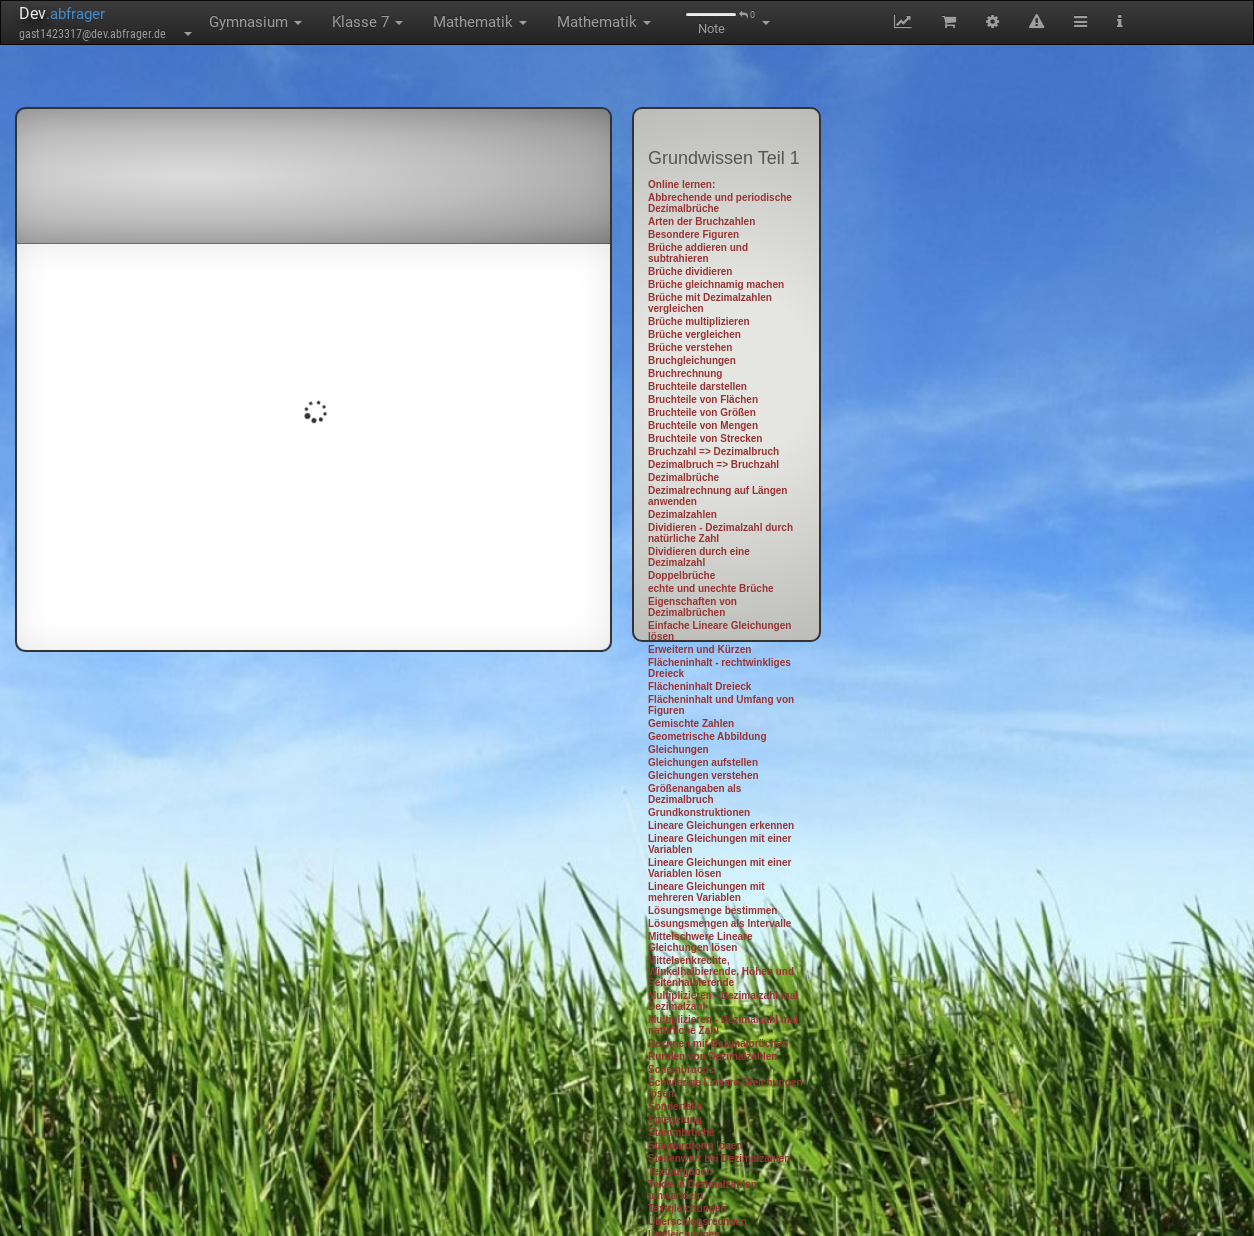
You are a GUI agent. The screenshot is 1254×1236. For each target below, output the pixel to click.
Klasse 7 (367, 22)
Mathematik (480, 22)
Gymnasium (255, 22)
